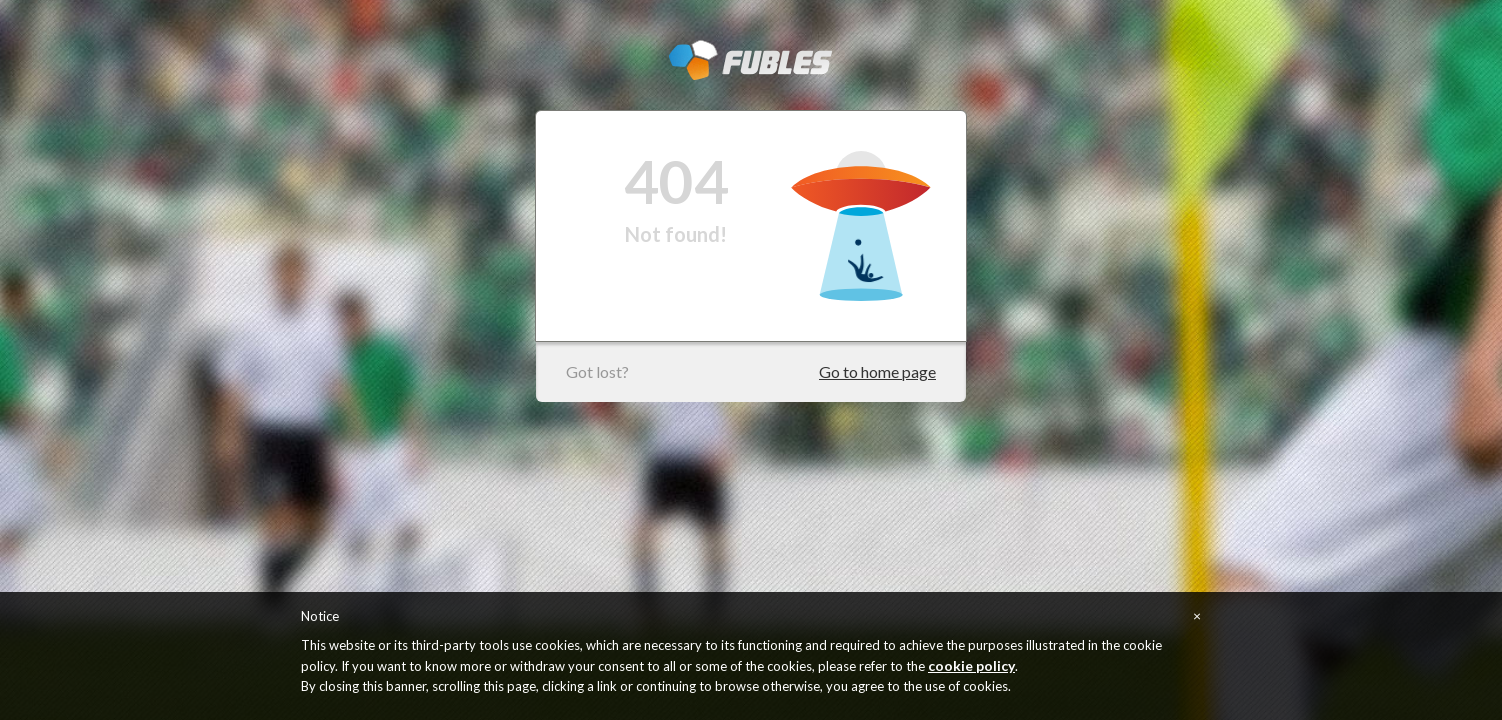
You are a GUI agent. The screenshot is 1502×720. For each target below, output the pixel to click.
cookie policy (971, 665)
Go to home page (877, 371)
